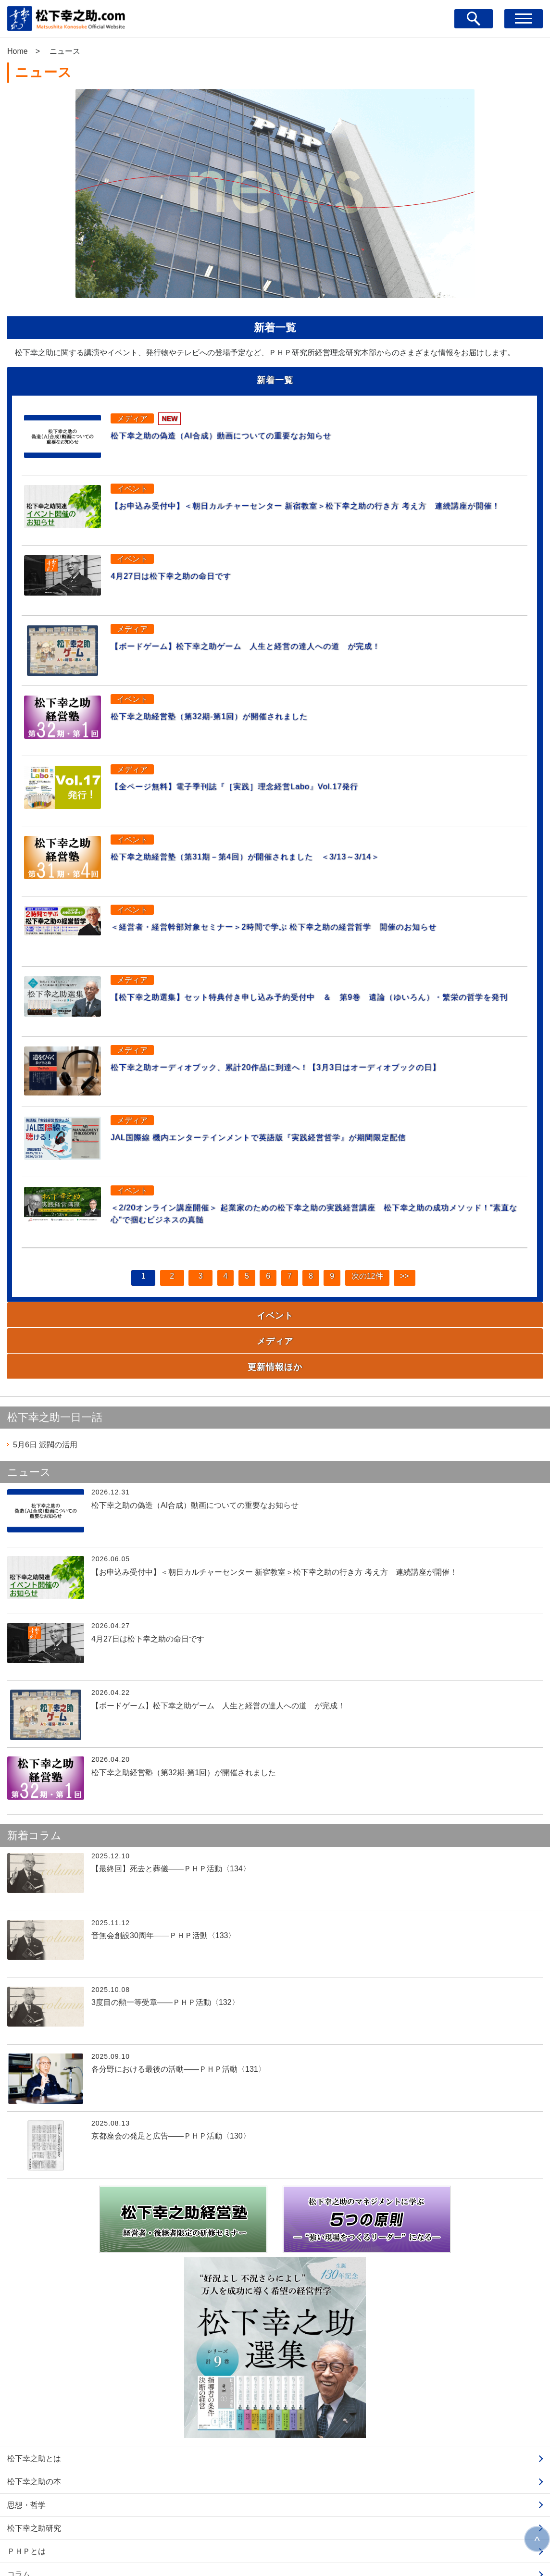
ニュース (22, 2521)
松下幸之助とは (34, 2382)
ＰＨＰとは (26, 2475)
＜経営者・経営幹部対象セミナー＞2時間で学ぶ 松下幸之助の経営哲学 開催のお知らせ (309, 921)
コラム (18, 2498)
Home (17, 51)
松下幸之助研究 (34, 2452)
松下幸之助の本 (34, 2405)
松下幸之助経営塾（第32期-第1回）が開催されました (229, 710)
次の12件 (365, 1273)
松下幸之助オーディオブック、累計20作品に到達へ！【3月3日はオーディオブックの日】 (311, 1061)
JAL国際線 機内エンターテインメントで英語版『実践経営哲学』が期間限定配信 (290, 1131)
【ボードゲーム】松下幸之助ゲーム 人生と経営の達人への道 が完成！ (274, 640)
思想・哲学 (26, 2429)
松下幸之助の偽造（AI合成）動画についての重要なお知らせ (244, 429)
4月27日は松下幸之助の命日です (182, 570)
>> (404, 1273)
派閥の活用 (45, 1368)
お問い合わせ (30, 2544)
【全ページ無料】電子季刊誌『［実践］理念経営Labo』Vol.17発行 (260, 780)
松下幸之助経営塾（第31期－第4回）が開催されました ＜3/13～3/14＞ (273, 851)
